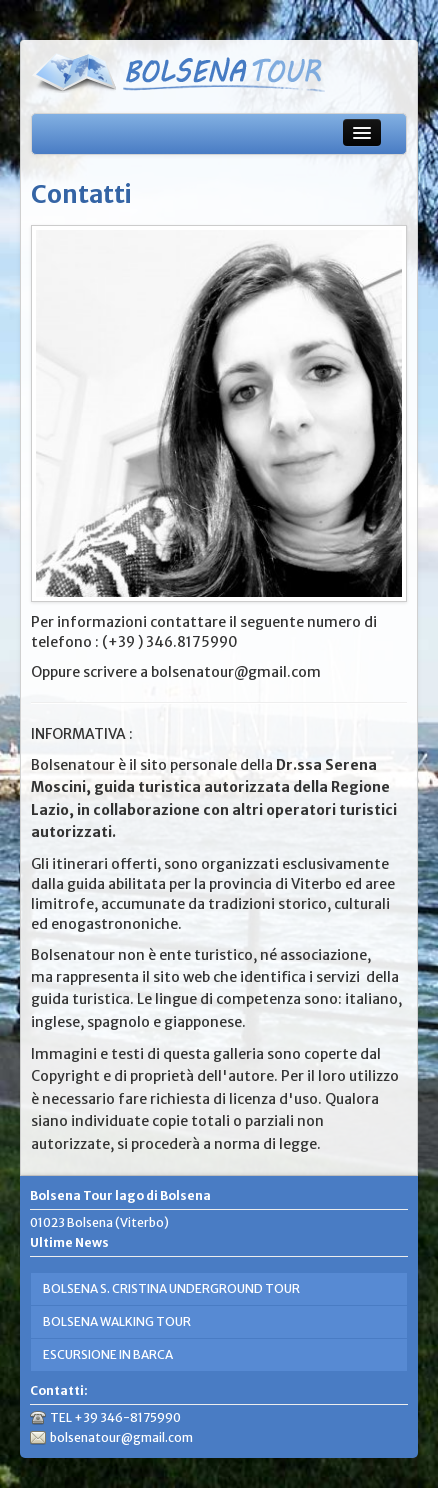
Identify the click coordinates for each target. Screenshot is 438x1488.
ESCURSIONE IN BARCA (108, 1354)
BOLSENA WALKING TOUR (117, 1321)
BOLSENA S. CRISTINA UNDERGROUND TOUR (171, 1288)
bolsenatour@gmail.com (121, 1437)
